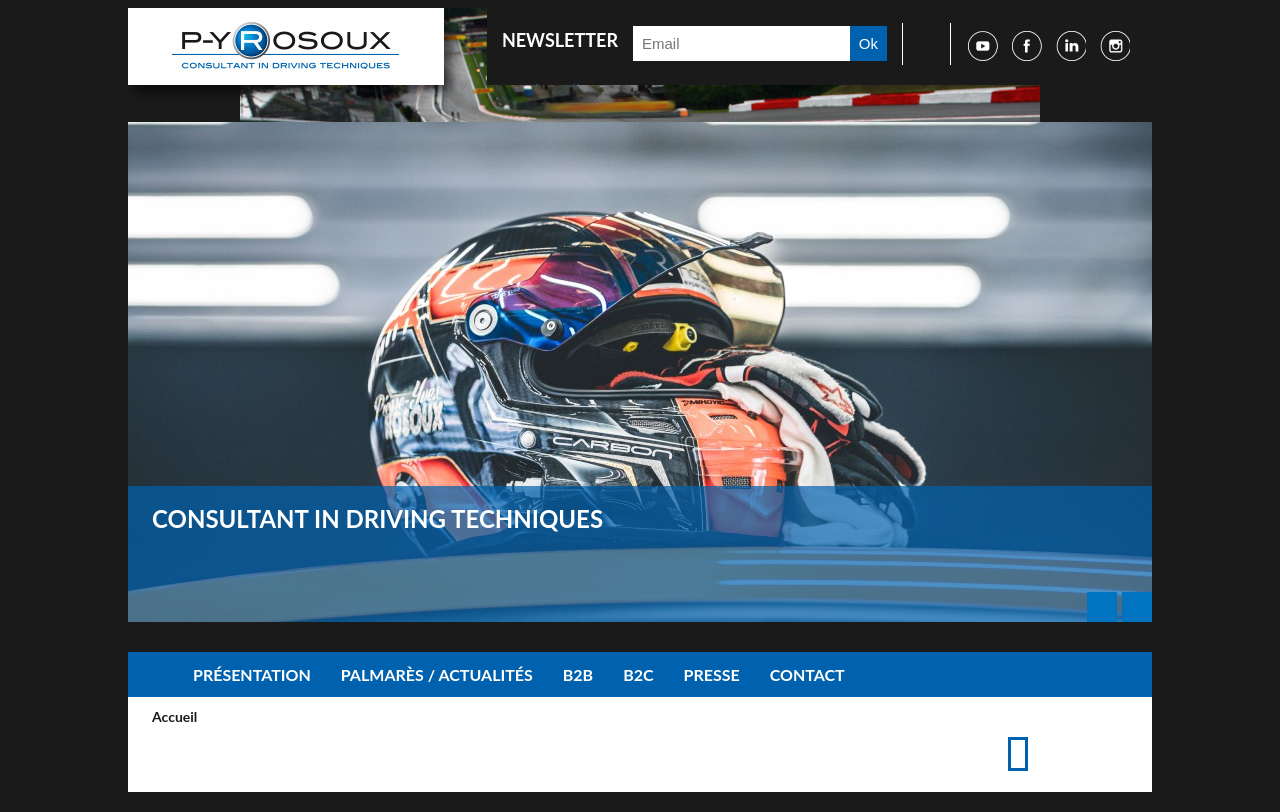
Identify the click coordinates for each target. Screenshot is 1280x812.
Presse (712, 674)
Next (1137, 607)
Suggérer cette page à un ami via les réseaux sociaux (1115, 734)
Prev (1102, 607)
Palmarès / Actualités (437, 674)
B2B (578, 674)
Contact (807, 674)
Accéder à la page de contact (1083, 734)
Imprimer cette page (1051, 734)
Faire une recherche (920, 44)
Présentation (252, 674)
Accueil (153, 674)
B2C (638, 674)
